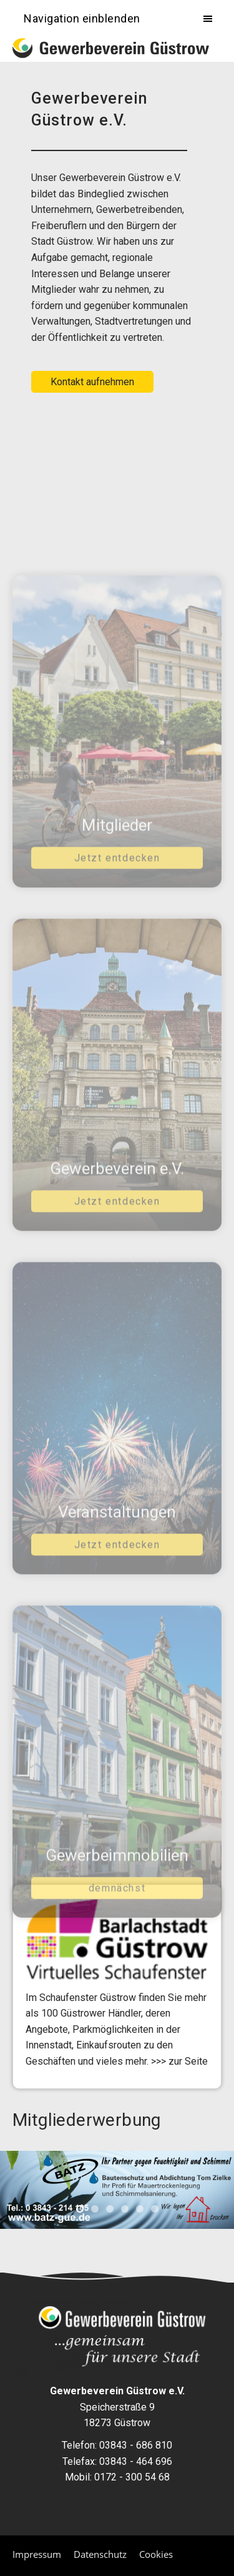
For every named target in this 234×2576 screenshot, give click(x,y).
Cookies (156, 2554)
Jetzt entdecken (117, 897)
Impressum (36, 2554)
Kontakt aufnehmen (92, 382)
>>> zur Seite (179, 2061)
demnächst (117, 1927)
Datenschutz (100, 2554)
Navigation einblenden (82, 18)
